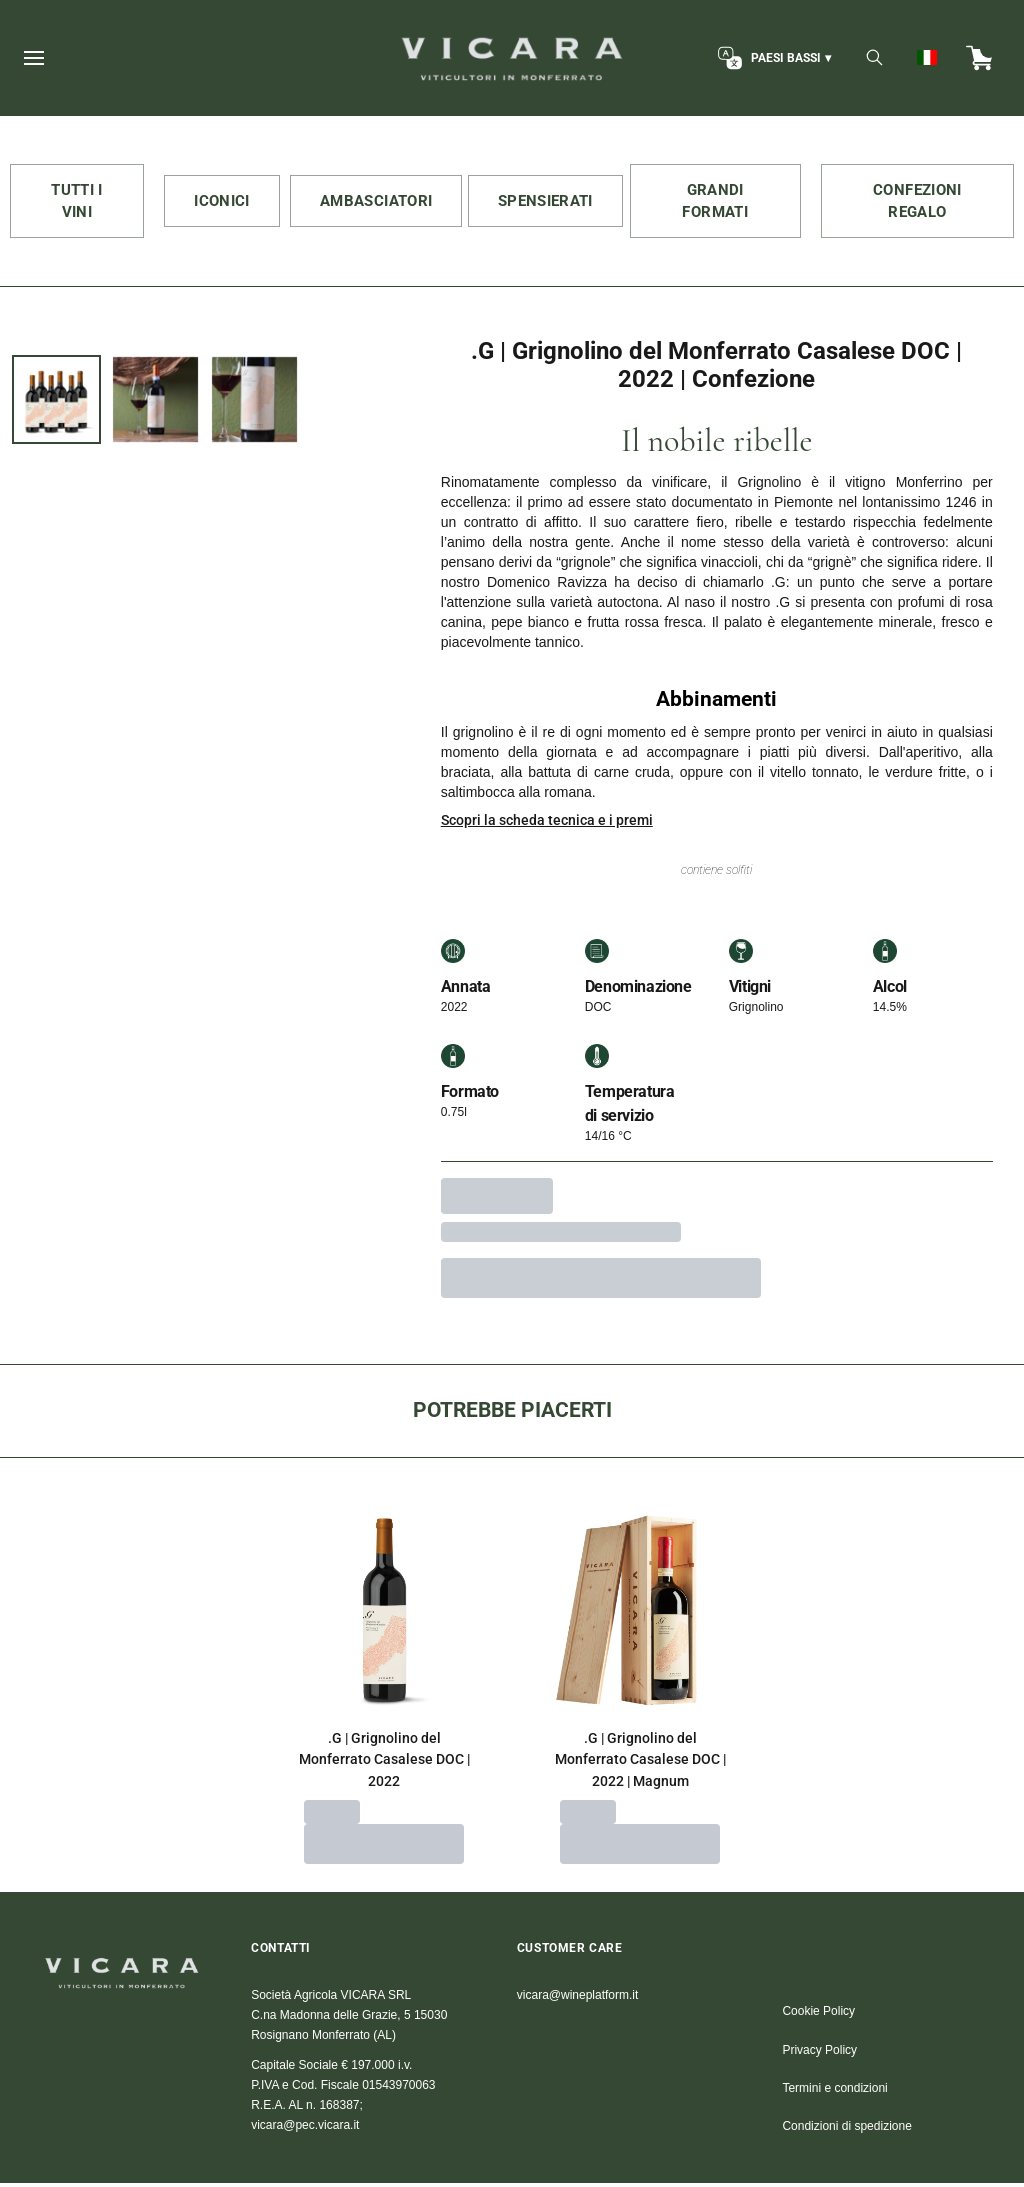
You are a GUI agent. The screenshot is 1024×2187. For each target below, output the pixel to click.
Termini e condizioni (834, 2092)
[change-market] (772, 58)
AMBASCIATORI (382, 201)
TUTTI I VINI (77, 202)
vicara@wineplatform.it (578, 1999)
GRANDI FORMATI (715, 202)
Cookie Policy (818, 2015)
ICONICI (226, 201)
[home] (511, 58)
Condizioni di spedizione (846, 2130)
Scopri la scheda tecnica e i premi (547, 824)
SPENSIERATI (551, 201)
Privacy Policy (819, 2054)
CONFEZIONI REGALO (918, 202)
